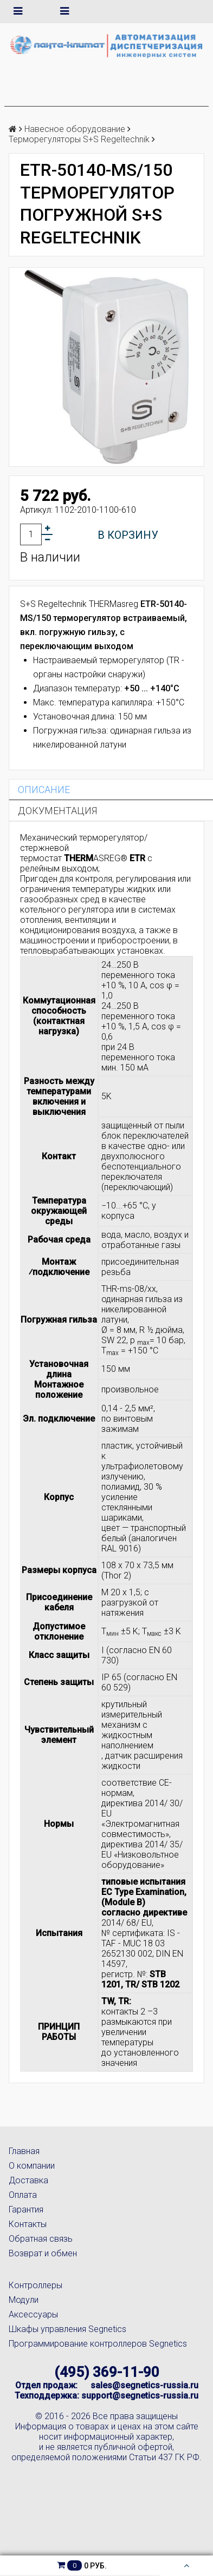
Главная (24, 2151)
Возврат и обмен (43, 2253)
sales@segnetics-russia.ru (144, 2385)
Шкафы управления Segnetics (67, 2329)
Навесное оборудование (74, 129)
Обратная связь (41, 2239)
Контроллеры (35, 2285)
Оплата (23, 2195)
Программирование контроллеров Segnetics (98, 2344)
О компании (32, 2166)
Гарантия (26, 2209)
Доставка (28, 2180)
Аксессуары (33, 2314)
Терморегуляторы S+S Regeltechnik (79, 139)
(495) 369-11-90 (106, 2372)
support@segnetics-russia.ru (139, 2395)
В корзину (128, 535)
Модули (23, 2300)
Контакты (28, 2224)
